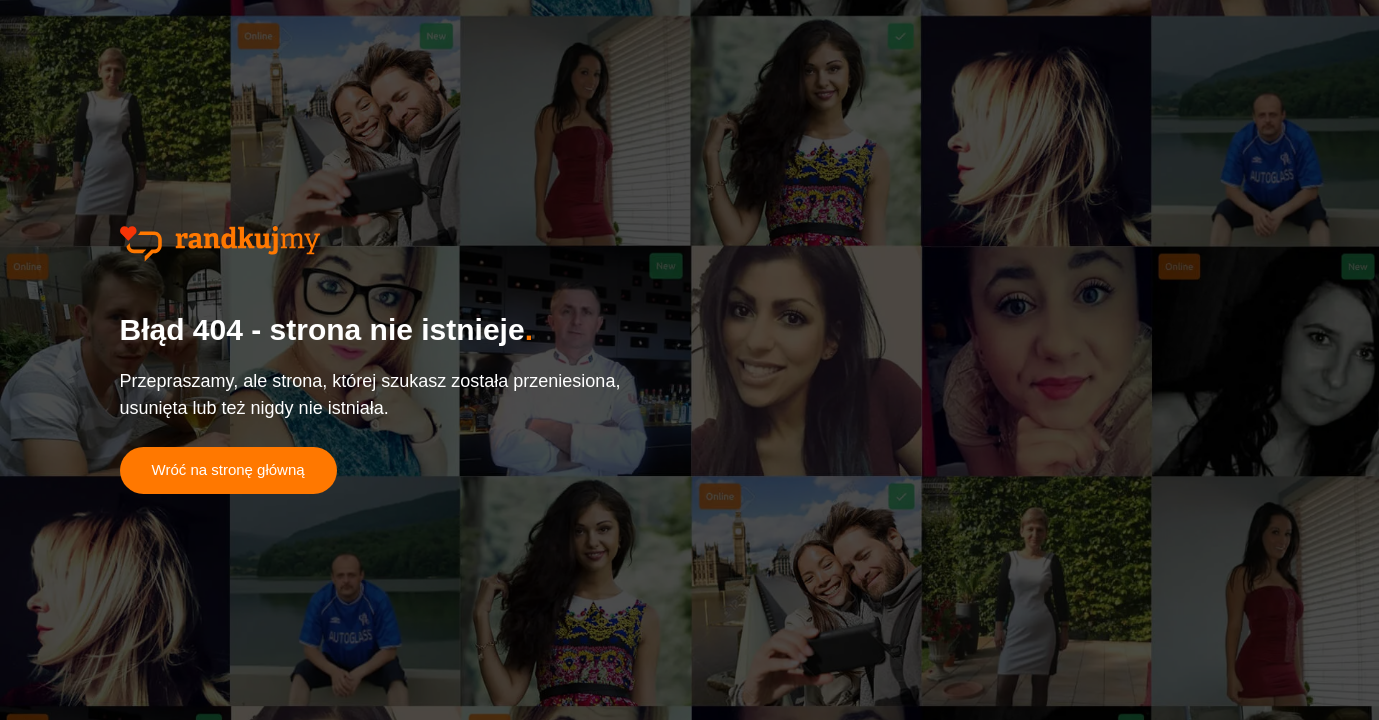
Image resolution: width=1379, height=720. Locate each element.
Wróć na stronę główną (228, 469)
